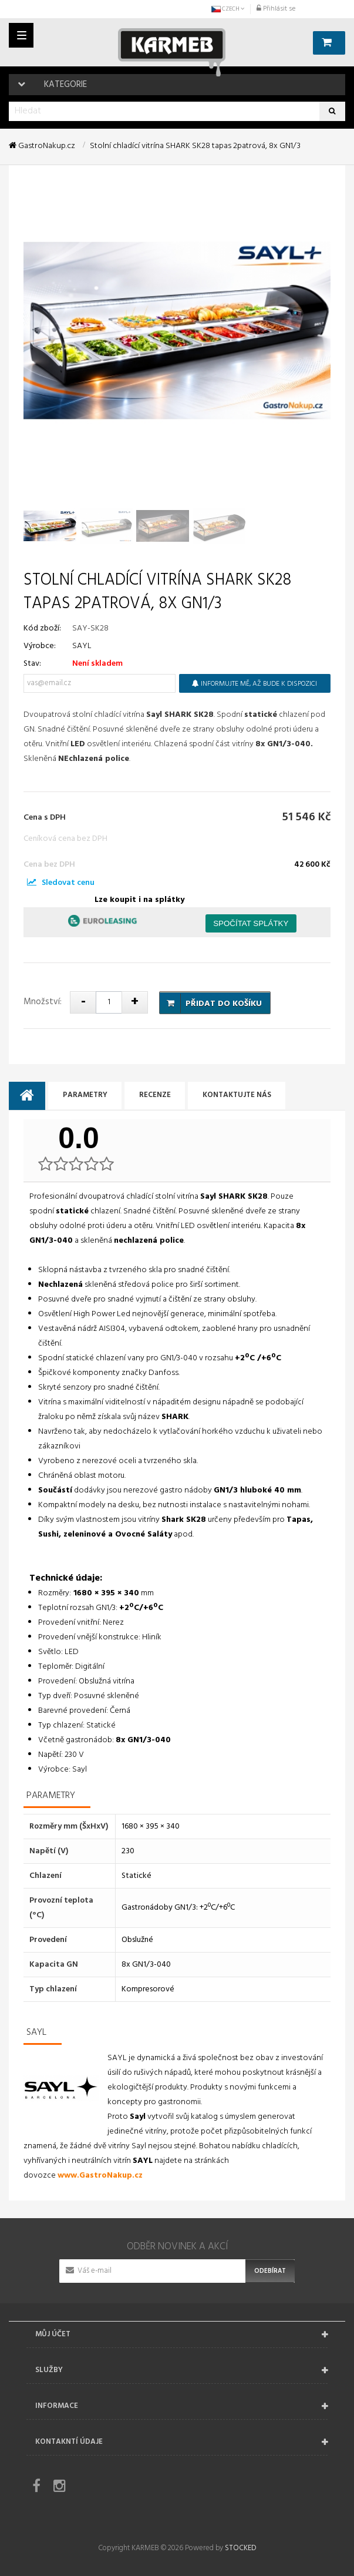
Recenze (157, 1095)
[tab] (27, 1096)
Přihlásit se (276, 9)
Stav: (32, 663)
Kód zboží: (42, 628)
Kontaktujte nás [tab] (241, 1095)
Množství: (42, 1002)
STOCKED (240, 2548)
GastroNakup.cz (42, 146)
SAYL (82, 646)
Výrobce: (39, 646)
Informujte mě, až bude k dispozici (254, 684)
